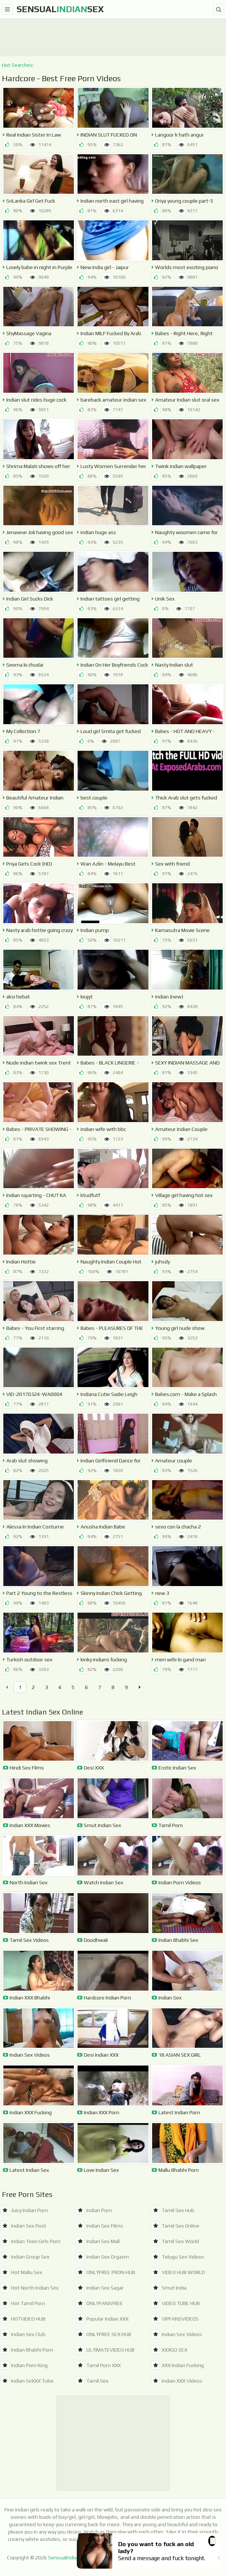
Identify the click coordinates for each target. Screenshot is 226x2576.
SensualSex (60, 9)
